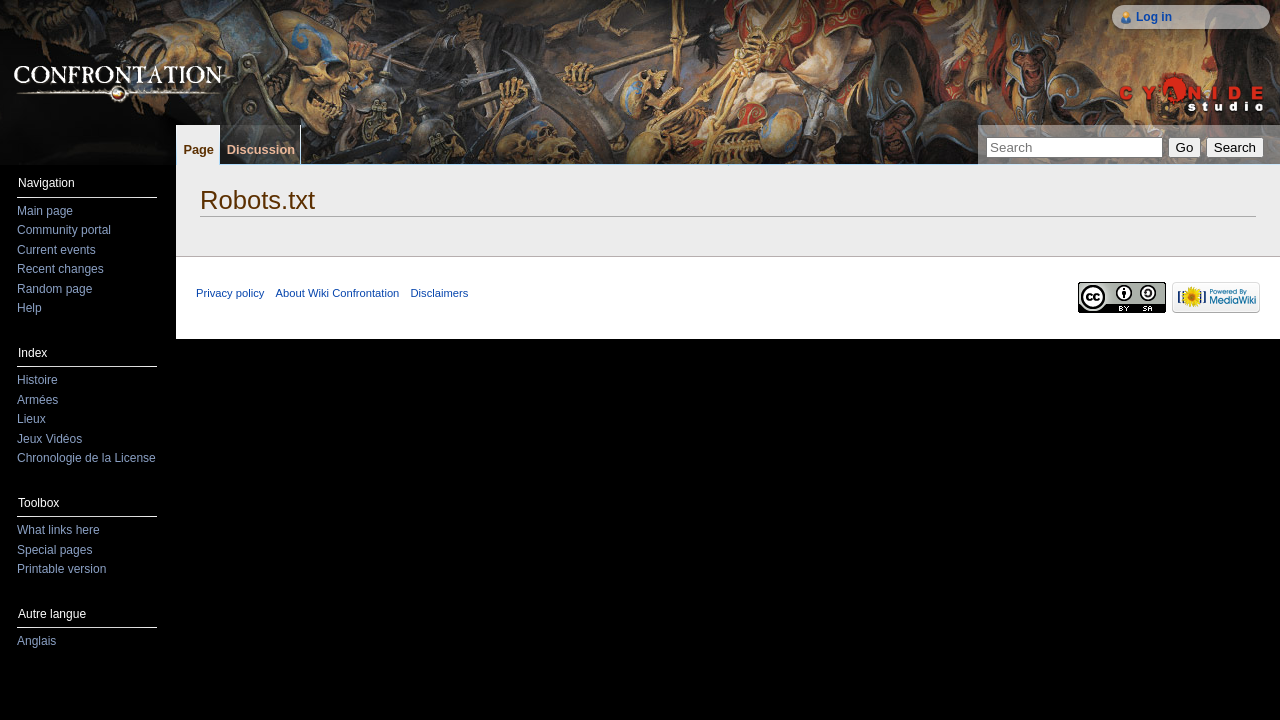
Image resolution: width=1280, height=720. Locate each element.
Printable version (61, 569)
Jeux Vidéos (49, 439)
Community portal (64, 230)
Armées (37, 400)
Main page (45, 211)
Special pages (54, 550)
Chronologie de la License (86, 458)
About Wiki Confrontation (338, 293)
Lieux (31, 419)
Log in (1154, 17)
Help (29, 308)
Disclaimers (440, 293)
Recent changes (60, 269)
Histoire (37, 380)
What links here (58, 530)
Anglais (36, 641)
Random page (54, 289)
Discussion (261, 149)
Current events (56, 250)
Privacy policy (230, 293)
